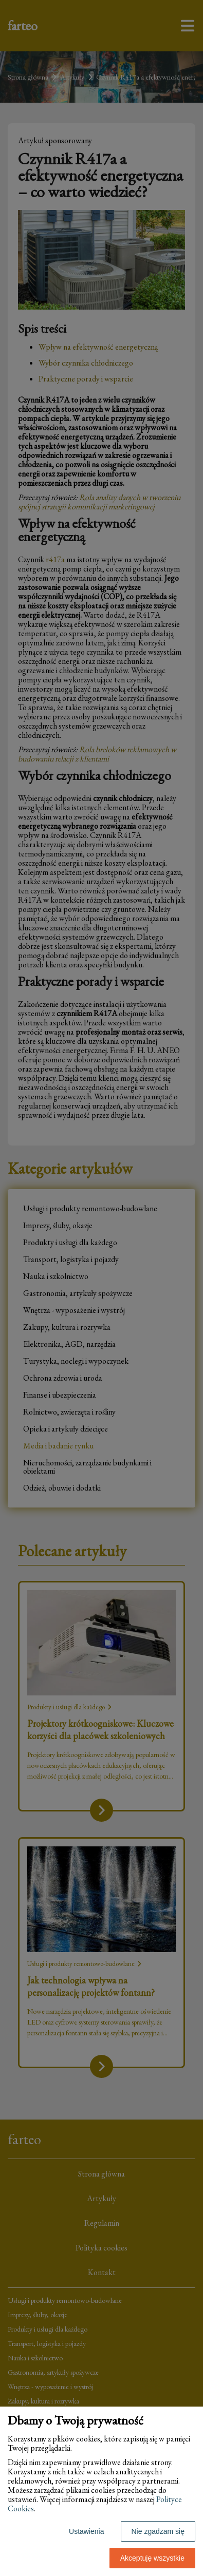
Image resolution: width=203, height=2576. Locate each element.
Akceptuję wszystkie (152, 2558)
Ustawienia (86, 2531)
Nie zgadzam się (158, 2531)
